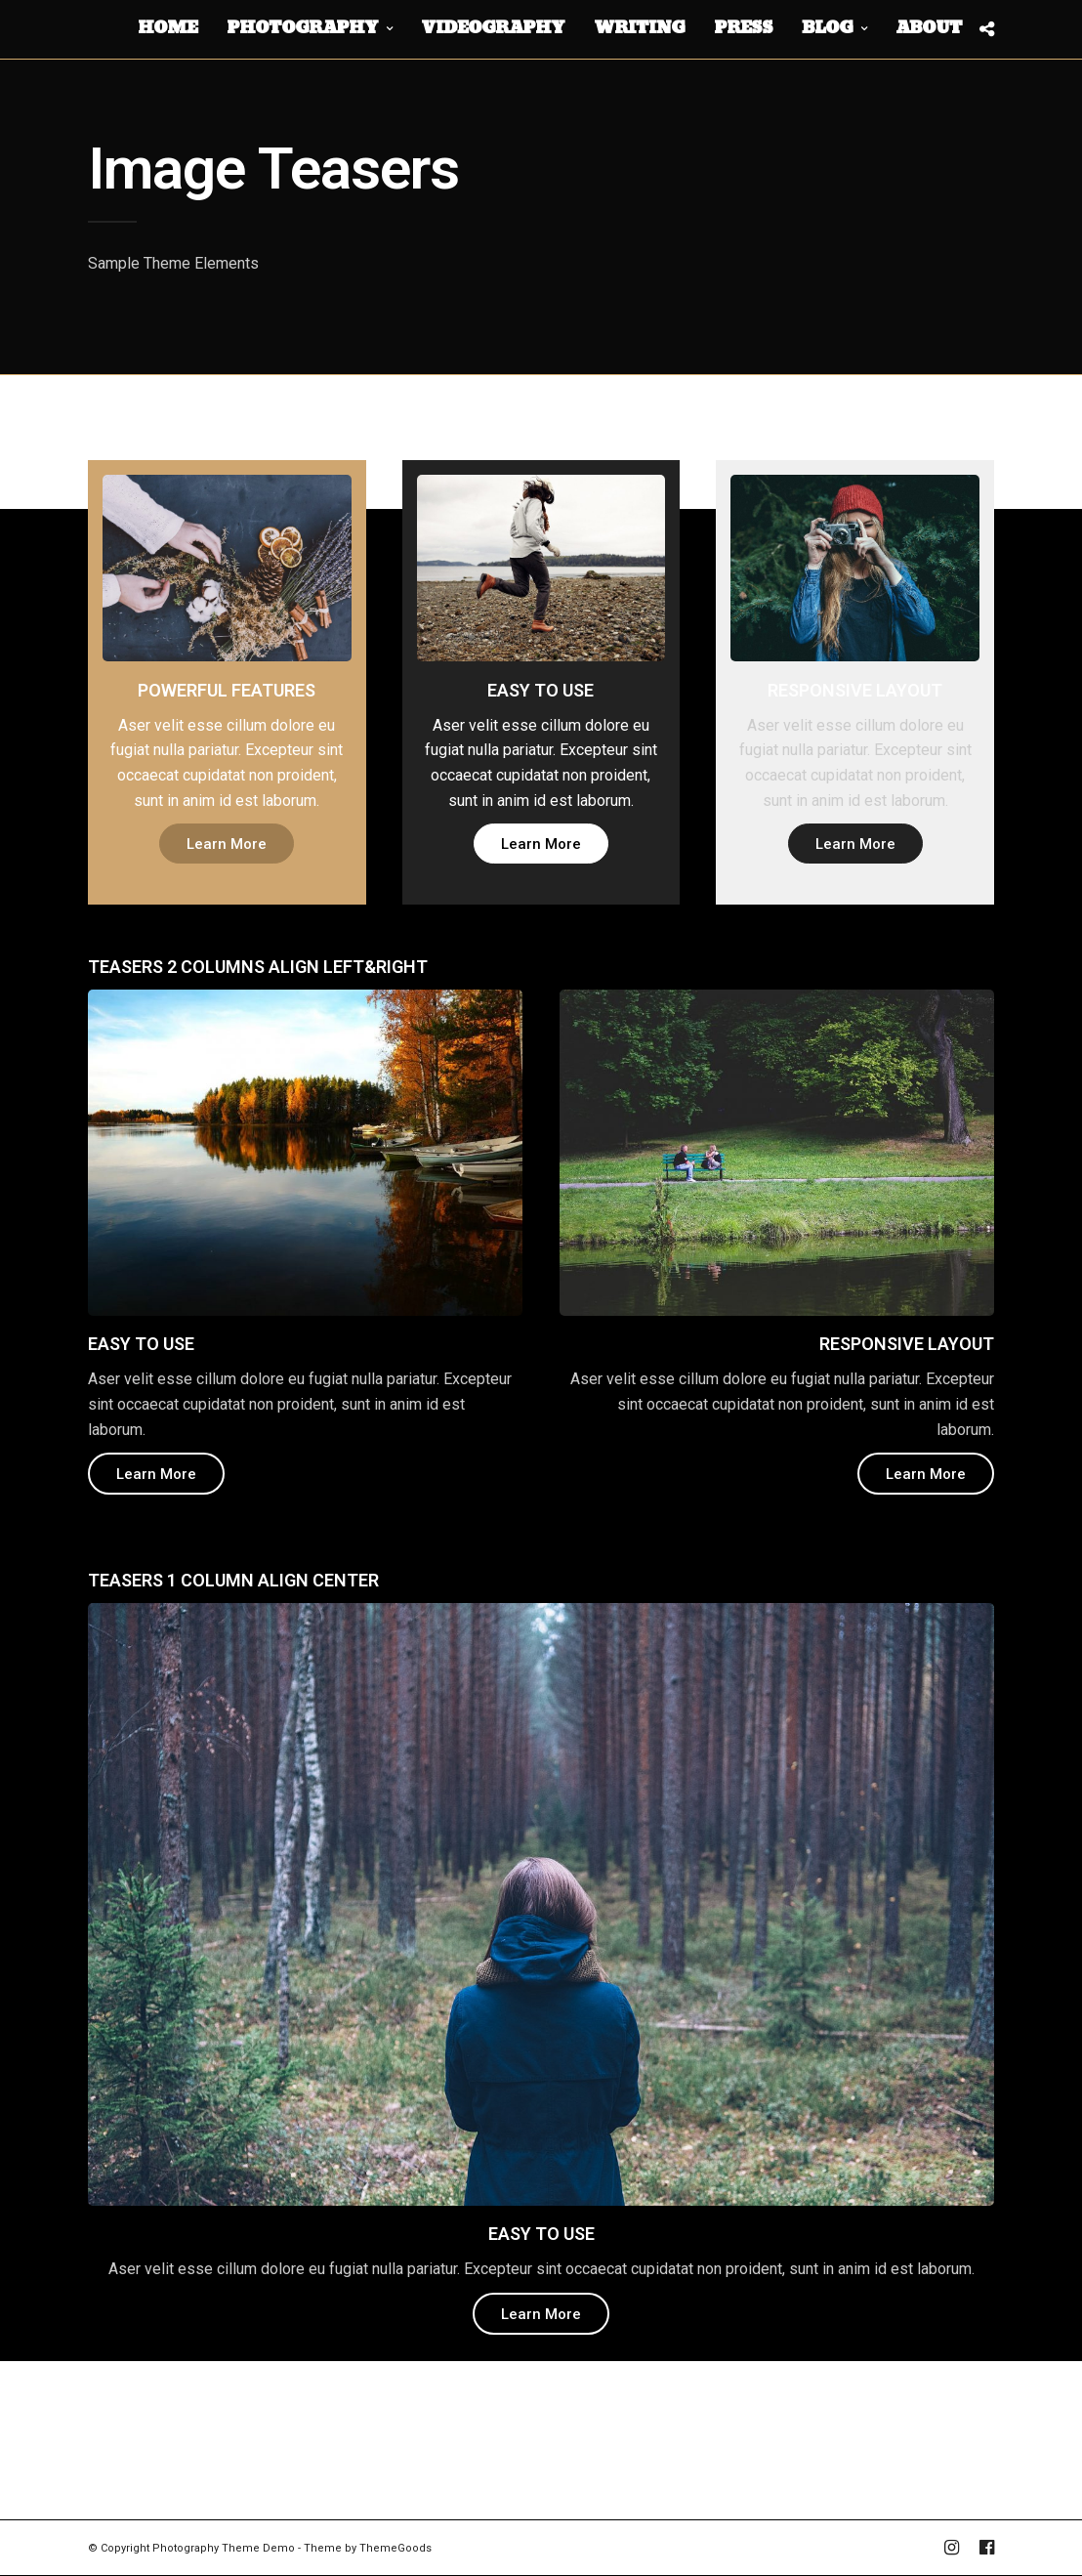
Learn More (227, 844)
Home (167, 28)
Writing (639, 28)
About (928, 28)
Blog (827, 28)
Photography (302, 28)
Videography (492, 28)
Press (743, 28)
